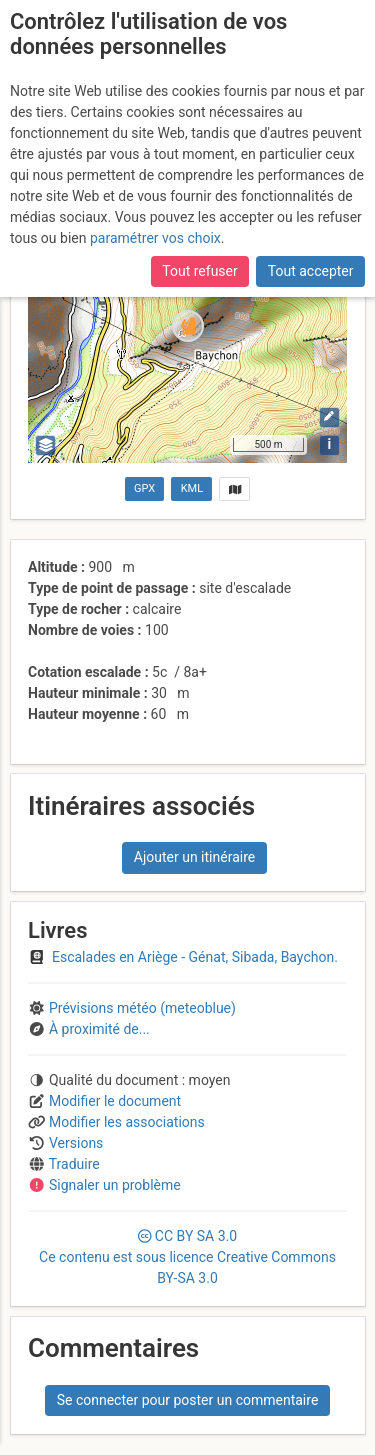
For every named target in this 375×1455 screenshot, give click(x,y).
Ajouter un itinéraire (194, 857)
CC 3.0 (187, 1257)
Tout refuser (199, 271)
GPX (144, 488)
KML (192, 488)
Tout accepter (311, 271)
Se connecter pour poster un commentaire (188, 1400)
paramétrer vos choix (155, 238)
